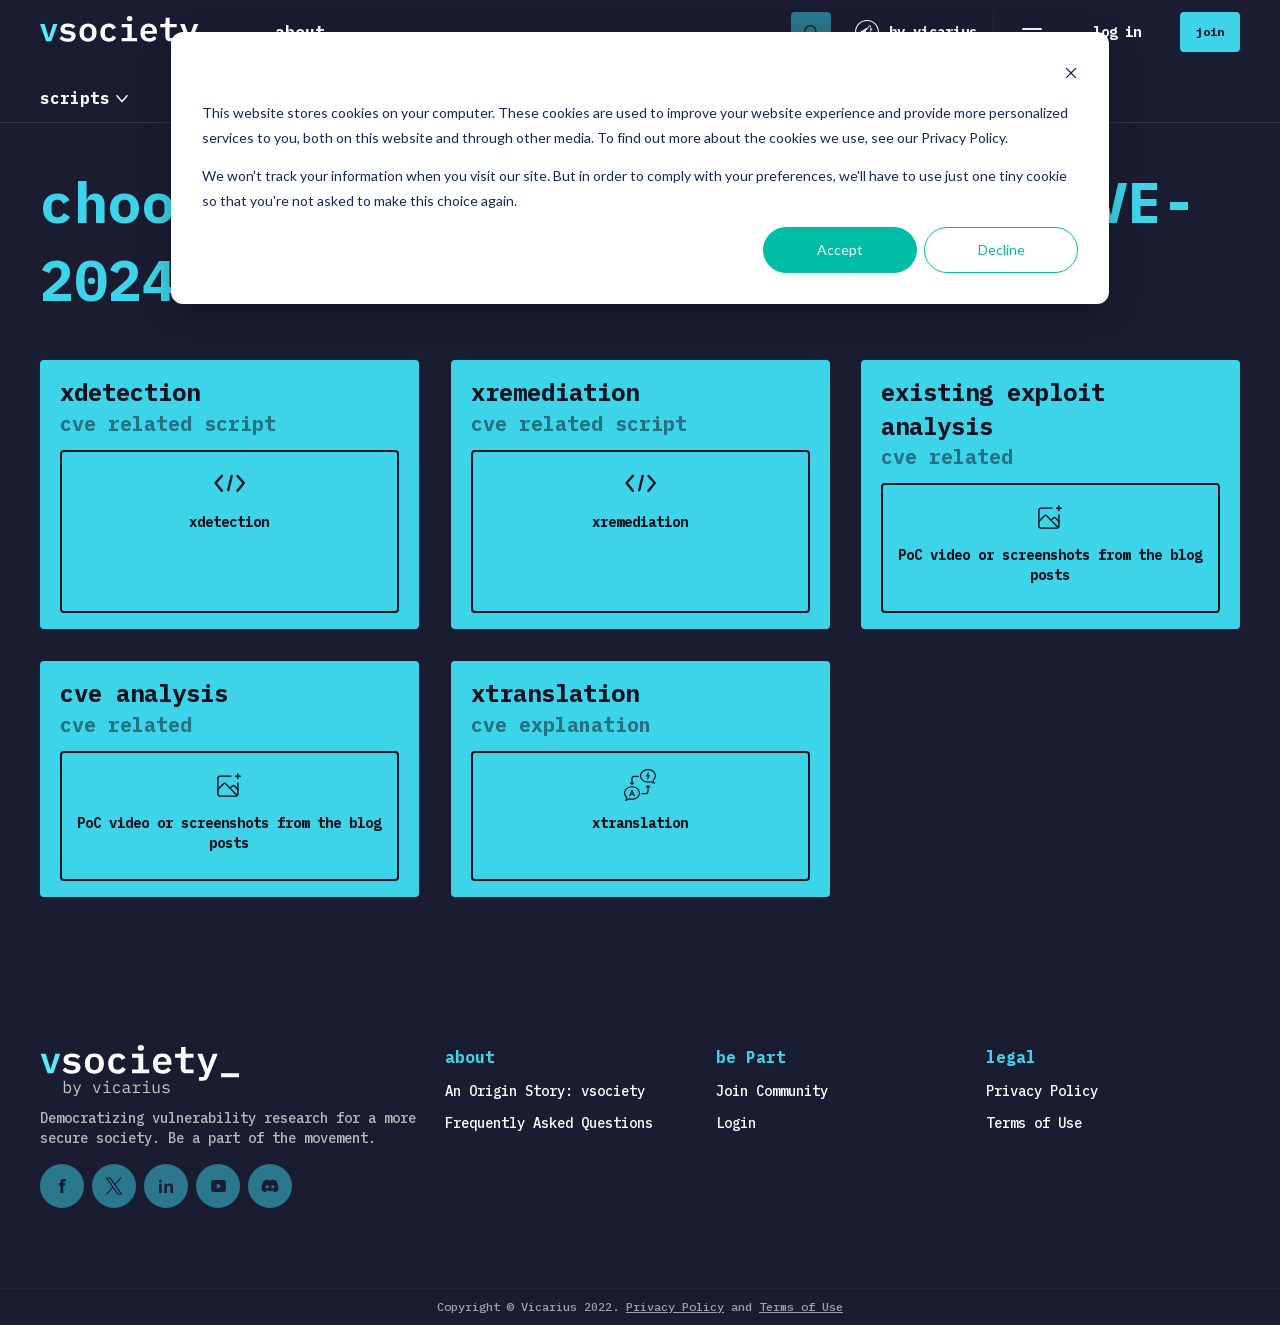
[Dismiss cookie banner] (1071, 75)
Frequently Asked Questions (549, 1123)
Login (736, 1123)
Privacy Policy (1042, 1091)
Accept (840, 249)
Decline (1001, 249)
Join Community (772, 1091)
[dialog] (640, 168)
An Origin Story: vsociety (545, 1091)
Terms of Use (1034, 1123)
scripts (75, 98)
